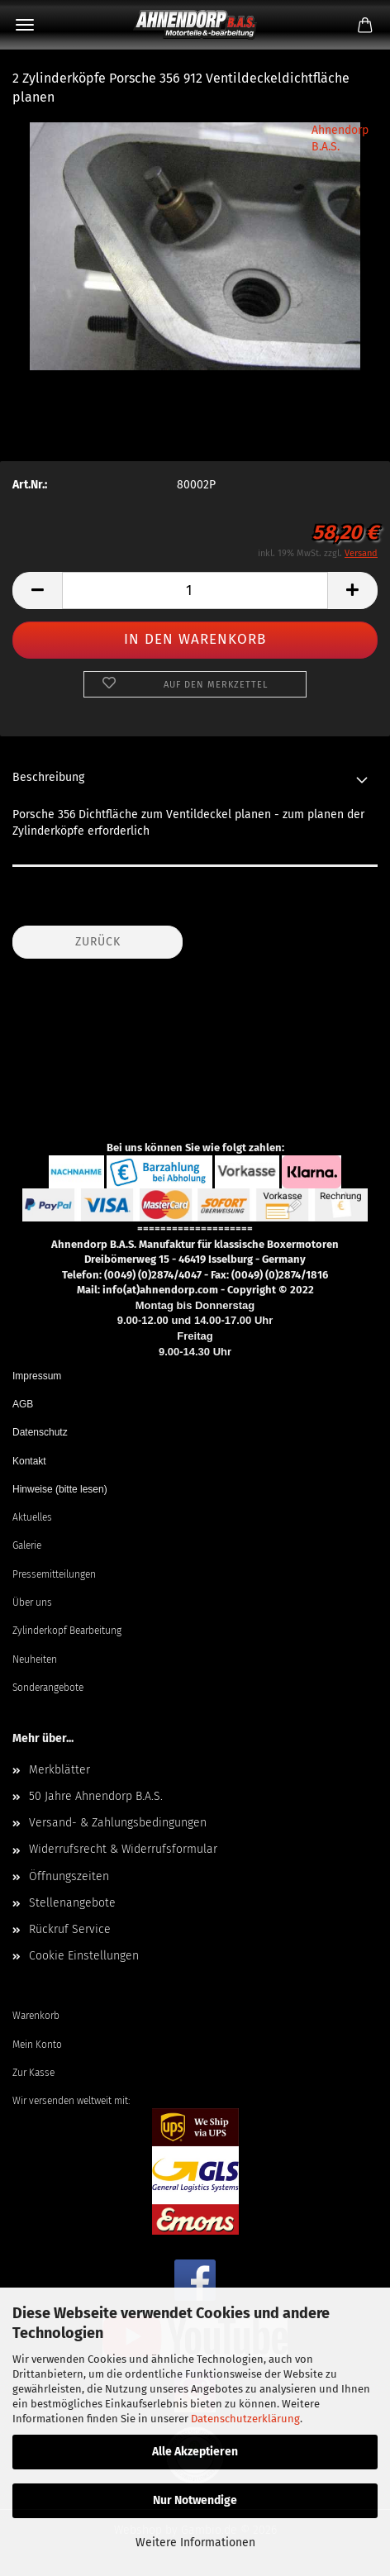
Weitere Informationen (195, 2543)
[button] (37, 590)
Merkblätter (59, 1770)
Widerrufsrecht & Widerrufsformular (123, 1849)
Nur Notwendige (195, 2500)
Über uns (32, 1602)
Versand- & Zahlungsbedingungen (118, 1823)
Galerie (26, 1545)
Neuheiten (34, 1659)
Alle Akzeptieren (195, 2452)
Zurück (98, 942)
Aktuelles (32, 1517)
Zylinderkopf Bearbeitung (66, 1630)
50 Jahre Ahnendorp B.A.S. (96, 1796)
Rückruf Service (70, 1929)
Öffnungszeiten (69, 1876)
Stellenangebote (72, 1903)
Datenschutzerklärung (245, 2418)
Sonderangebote (47, 1687)
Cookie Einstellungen (84, 1956)
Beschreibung (48, 777)
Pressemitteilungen (54, 1574)
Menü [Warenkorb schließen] (25, 25)
